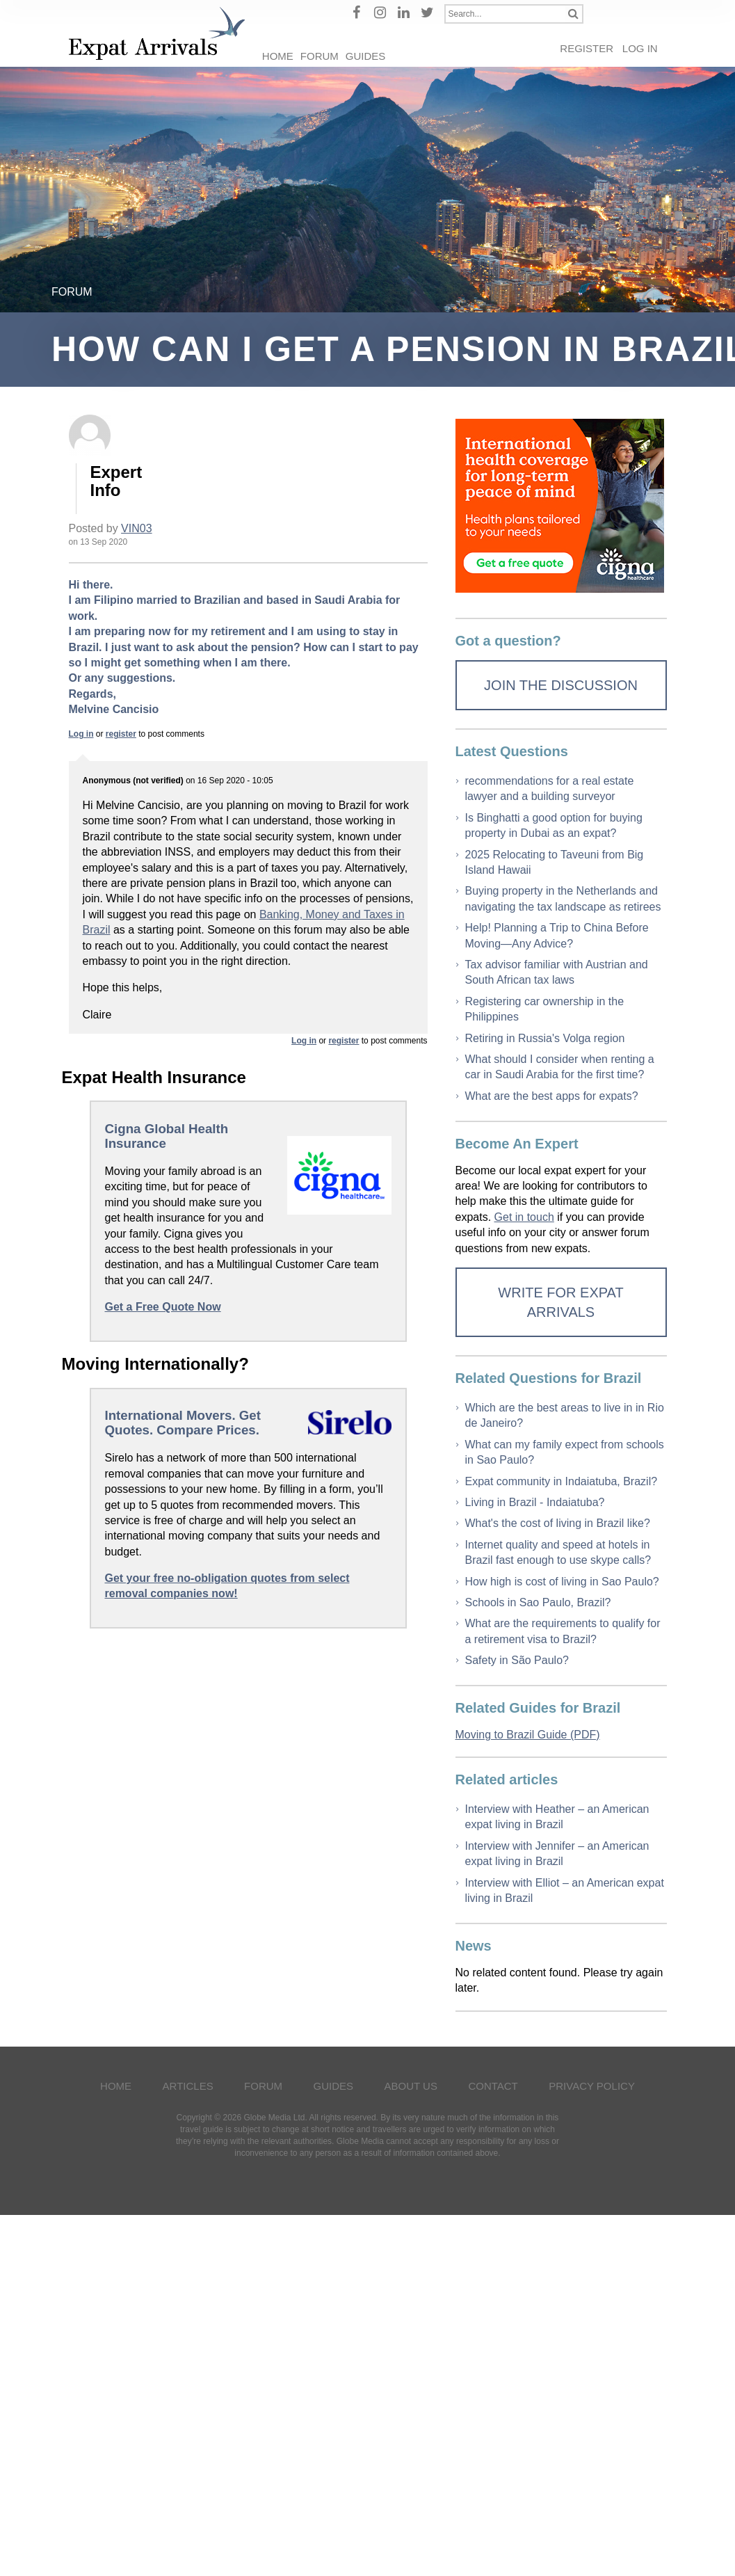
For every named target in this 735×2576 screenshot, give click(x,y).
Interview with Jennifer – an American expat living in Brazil (557, 1853)
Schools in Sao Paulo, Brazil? (538, 1602)
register (121, 734)
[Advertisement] (248, 1751)
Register (586, 48)
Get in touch (524, 1217)
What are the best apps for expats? (551, 1096)
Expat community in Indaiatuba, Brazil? (561, 1481)
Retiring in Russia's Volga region (545, 1038)
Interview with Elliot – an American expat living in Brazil (564, 1890)
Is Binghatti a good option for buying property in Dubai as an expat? (554, 825)
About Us (411, 2086)
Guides (366, 56)
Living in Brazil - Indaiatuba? (535, 1502)
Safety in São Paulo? (517, 1660)
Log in (640, 48)
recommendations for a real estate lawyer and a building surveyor (549, 788)
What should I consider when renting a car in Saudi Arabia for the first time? (559, 1066)
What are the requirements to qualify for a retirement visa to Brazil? (563, 1631)
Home (277, 56)
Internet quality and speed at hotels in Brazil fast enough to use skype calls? (558, 1552)
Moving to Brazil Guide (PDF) (527, 1735)
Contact (492, 2086)
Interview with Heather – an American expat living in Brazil (557, 1816)
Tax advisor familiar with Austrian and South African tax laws (556, 972)
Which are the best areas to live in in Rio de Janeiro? (564, 1415)
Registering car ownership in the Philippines (544, 1009)
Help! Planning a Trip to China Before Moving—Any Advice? (557, 935)
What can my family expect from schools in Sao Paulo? (564, 1452)
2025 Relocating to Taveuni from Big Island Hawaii (554, 862)
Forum (319, 56)
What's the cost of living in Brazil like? (557, 1523)
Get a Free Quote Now (163, 1307)
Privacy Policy (592, 2086)
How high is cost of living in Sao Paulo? (562, 1581)
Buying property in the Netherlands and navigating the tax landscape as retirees (563, 898)
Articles (188, 2086)
